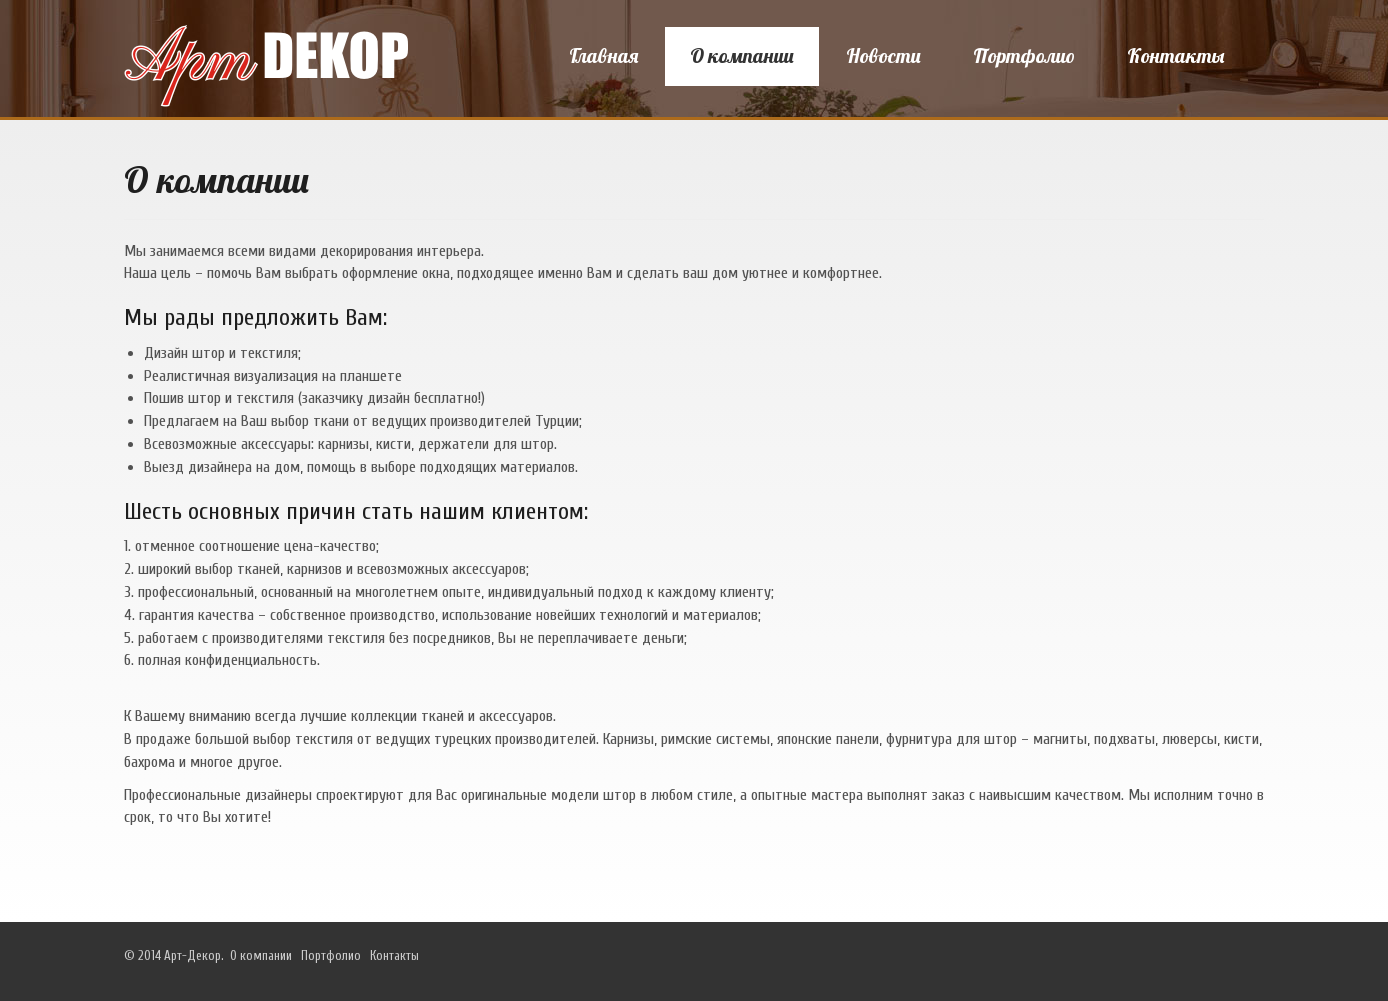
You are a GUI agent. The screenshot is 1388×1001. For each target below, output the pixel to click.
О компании (742, 55)
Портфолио (1024, 55)
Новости (883, 55)
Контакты (1175, 55)
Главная (603, 55)
